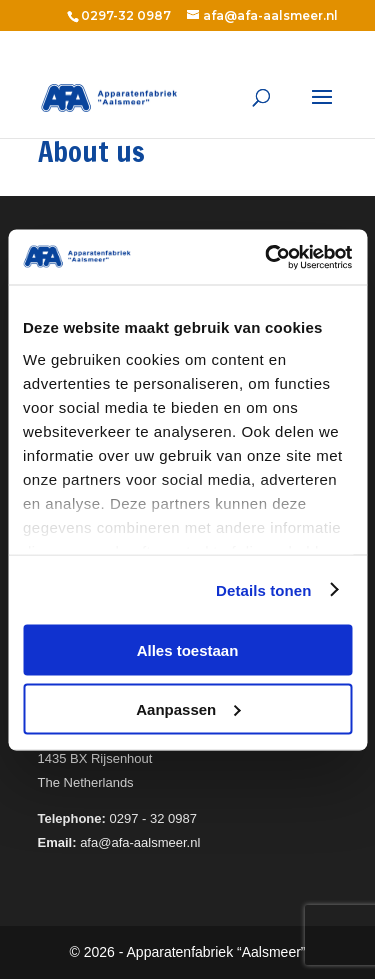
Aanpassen (188, 708)
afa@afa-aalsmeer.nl (270, 15)
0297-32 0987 (126, 15)
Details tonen (263, 589)
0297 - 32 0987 (153, 818)
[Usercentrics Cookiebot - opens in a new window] (267, 257)
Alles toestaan (188, 650)
